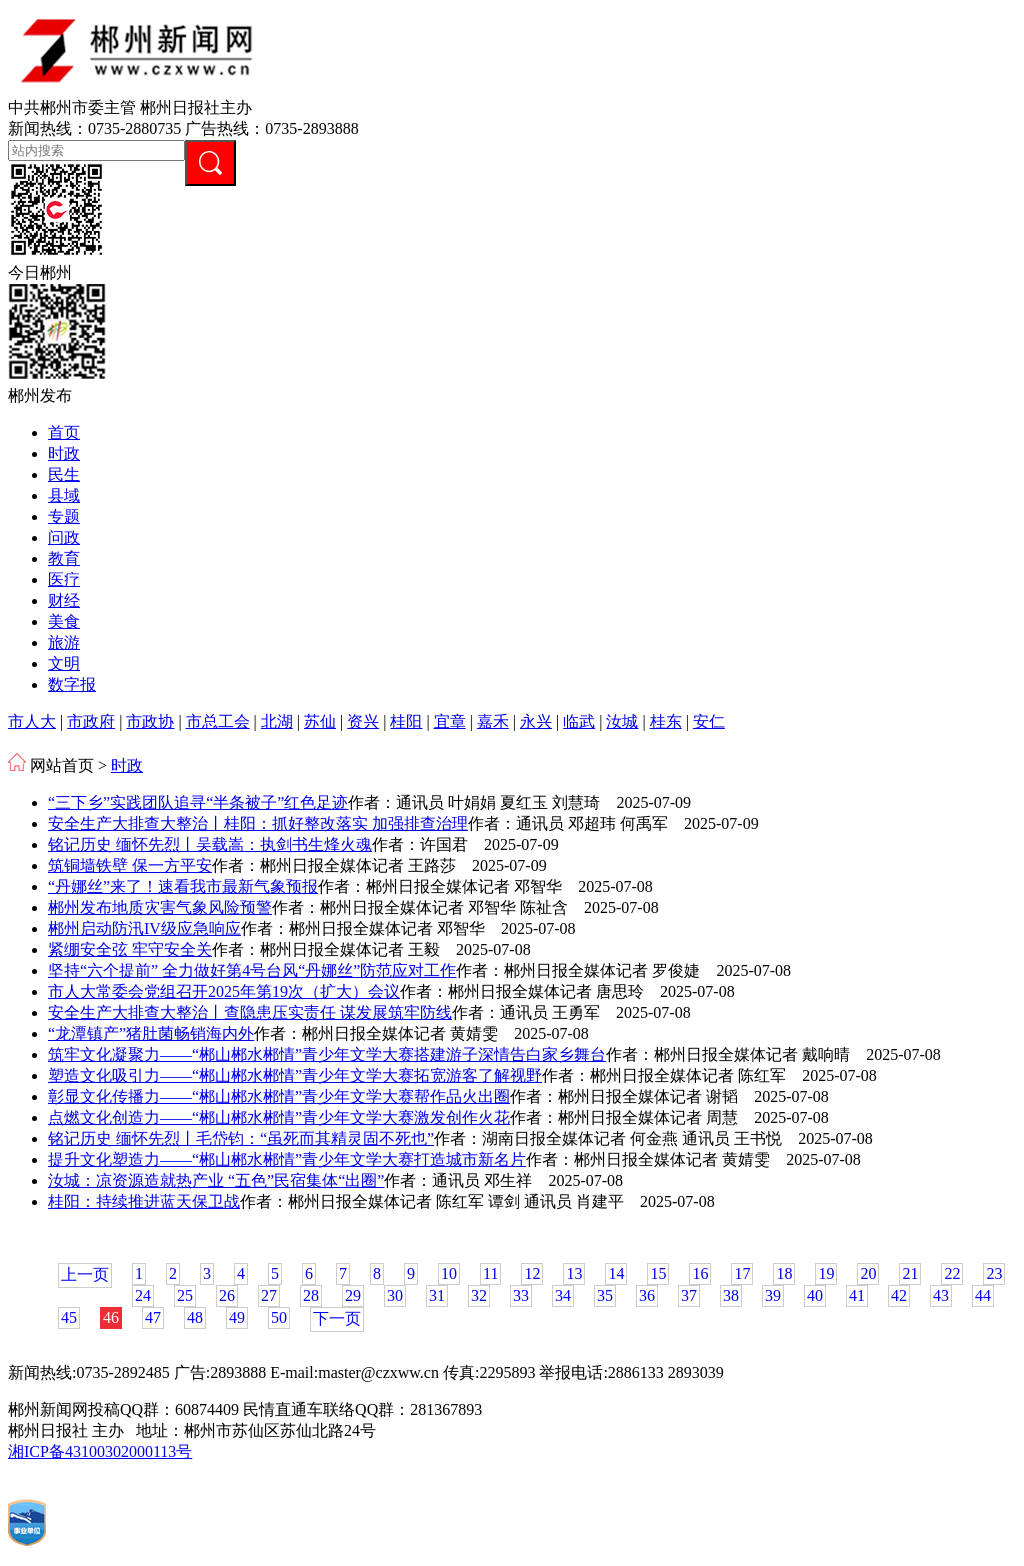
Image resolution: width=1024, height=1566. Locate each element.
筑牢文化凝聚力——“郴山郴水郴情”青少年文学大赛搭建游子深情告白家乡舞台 (327, 1054)
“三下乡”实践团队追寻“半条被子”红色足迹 (198, 802)
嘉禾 (493, 721)
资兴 (363, 721)
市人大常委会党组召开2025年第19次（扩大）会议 (224, 991)
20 (868, 1273)
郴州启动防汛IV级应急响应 (144, 928)
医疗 (64, 579)
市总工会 (218, 721)
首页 (64, 432)
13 (574, 1273)
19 (826, 1273)
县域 (64, 495)
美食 (64, 621)
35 (605, 1295)
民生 (64, 474)
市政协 (150, 721)
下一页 (337, 1318)
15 (658, 1273)
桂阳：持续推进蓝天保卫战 (144, 1201)
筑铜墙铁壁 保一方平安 (130, 865)
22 (952, 1273)
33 (521, 1295)
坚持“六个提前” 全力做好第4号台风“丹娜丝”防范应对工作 (252, 970)
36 (647, 1295)
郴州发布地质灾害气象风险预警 (160, 907)
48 (195, 1317)
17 (742, 1273)
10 (449, 1273)
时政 (64, 453)
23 (994, 1273)
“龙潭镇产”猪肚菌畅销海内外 (151, 1033)
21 (910, 1273)
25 (185, 1295)
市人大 (32, 721)
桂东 (666, 721)
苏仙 (320, 721)
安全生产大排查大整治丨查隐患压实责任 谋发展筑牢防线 (250, 1012)
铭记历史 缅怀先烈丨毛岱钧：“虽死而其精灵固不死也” (241, 1138)
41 (857, 1295)
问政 (64, 537)
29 (353, 1295)
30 (395, 1295)
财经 (64, 600)
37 (689, 1295)
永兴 (536, 721)
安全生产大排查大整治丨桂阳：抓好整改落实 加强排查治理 (258, 823)
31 (437, 1295)
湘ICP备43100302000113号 (100, 1451)
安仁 (709, 721)
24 (143, 1295)
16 (700, 1273)
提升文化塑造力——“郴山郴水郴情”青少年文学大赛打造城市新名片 (287, 1159)
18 (784, 1273)
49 (237, 1317)
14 (616, 1273)
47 (153, 1317)
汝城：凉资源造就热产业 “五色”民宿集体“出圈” (216, 1180)
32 (479, 1295)
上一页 (85, 1274)
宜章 (450, 721)
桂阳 (406, 721)
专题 (64, 516)
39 (773, 1295)
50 (279, 1317)
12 (532, 1273)
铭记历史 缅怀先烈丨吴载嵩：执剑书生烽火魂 (210, 844)
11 (490, 1273)
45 (69, 1317)
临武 (579, 721)
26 (227, 1295)
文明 (64, 663)
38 (731, 1295)
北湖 (277, 721)
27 (269, 1295)
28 (311, 1295)
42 (899, 1295)
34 (563, 1295)
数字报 (72, 684)
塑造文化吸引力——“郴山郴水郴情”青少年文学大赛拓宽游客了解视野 (295, 1075)
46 (111, 1317)
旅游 (64, 642)
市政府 (91, 721)
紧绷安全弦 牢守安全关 (130, 949)
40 (815, 1295)
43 (941, 1295)
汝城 (622, 721)
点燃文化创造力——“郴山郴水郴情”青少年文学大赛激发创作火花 (279, 1117)
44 (983, 1295)
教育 (64, 558)
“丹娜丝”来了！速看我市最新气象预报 (183, 886)
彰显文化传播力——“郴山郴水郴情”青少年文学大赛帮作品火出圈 (279, 1096)
